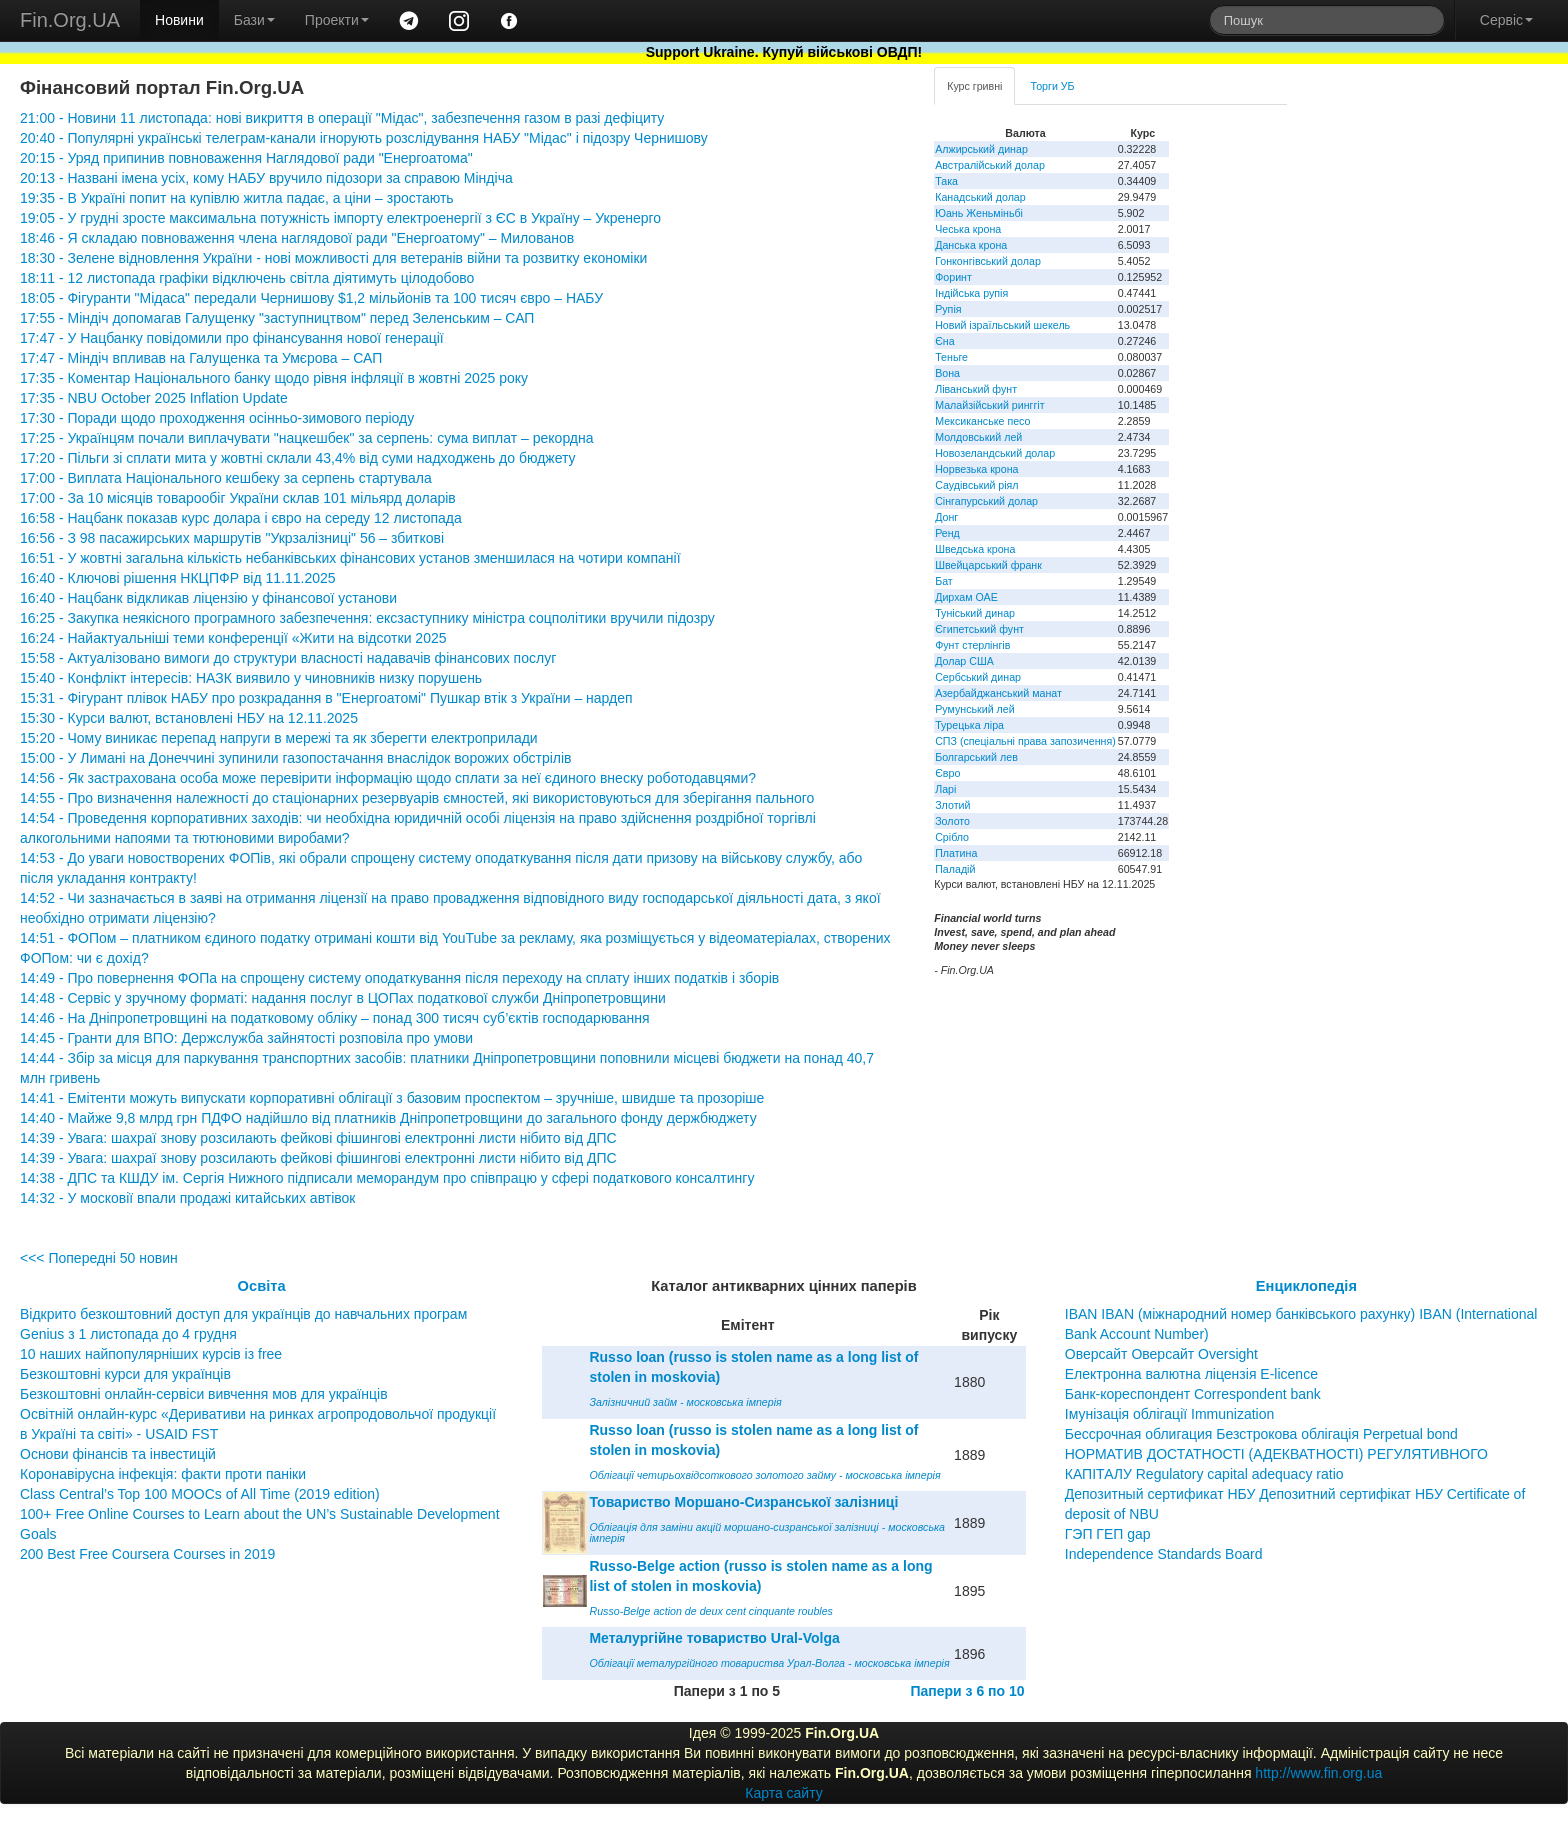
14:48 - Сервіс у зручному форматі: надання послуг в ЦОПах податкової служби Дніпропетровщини (343, 998)
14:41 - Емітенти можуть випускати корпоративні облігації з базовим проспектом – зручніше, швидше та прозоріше (392, 1098)
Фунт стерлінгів (972, 645)
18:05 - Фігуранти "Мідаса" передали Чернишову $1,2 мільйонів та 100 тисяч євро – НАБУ (311, 298)
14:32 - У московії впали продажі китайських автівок (187, 1198)
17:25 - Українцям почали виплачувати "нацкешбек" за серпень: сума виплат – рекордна (307, 438)
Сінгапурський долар (986, 501)
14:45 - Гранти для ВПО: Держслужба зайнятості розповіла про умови (246, 1038)
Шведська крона (975, 549)
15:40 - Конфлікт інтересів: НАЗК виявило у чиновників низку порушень (251, 678)
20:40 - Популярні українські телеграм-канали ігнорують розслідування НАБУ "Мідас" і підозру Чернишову (364, 138)
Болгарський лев (976, 757)
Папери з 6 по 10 (967, 1691)
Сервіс (1506, 20)
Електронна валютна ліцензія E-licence (1191, 1374)
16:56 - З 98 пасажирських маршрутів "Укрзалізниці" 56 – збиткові (232, 538)
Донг (946, 517)
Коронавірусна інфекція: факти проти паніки (163, 1474)
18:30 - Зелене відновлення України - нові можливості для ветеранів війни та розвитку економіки (333, 258)
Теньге (951, 357)
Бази (254, 20)
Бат (944, 581)
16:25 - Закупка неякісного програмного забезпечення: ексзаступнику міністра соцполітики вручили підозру (367, 618)
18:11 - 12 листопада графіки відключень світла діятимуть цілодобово (247, 278)
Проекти (337, 20)
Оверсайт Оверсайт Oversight (1161, 1354)
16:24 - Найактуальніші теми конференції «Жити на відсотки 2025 (233, 638)
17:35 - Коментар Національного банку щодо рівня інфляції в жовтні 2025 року (274, 378)
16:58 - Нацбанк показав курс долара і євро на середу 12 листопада (241, 518)
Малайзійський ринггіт (989, 405)
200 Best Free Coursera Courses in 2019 (147, 1554)
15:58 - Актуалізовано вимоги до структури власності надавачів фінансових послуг (288, 658)
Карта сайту (784, 1793)
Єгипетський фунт (979, 629)
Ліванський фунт (976, 389)
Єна (944, 341)
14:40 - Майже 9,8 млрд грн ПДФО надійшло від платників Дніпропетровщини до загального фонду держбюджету (388, 1118)
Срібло (952, 837)
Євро (947, 773)
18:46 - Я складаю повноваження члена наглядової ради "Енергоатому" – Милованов (297, 238)
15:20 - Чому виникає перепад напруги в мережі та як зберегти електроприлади (279, 738)
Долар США (964, 661)
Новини (179, 20)
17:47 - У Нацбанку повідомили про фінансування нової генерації (232, 338)
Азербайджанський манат (998, 693)
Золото (952, 821)
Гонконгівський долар (988, 261)
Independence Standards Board (1164, 1554)
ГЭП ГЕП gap (1108, 1534)
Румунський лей (974, 709)
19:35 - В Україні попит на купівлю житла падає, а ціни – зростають (237, 198)
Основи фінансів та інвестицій (118, 1454)
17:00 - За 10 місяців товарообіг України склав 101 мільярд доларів (238, 498)
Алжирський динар (981, 149)
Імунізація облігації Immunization (1170, 1414)
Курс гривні (974, 86)
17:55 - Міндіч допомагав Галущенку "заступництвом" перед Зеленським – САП (277, 318)
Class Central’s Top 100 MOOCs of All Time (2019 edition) (200, 1494)
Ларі (945, 789)
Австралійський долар (990, 165)
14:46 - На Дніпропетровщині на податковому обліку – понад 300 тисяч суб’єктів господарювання (335, 1018)
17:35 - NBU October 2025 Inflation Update (154, 398)
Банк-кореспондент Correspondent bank (1193, 1394)
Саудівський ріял (976, 485)
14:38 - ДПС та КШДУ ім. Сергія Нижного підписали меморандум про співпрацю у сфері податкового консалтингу (387, 1178)
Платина (956, 853)
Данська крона (971, 245)
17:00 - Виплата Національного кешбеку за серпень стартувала (226, 478)
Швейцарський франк (988, 565)
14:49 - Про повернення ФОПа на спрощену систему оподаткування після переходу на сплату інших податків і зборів (399, 978)
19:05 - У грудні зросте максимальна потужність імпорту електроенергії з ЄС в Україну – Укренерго (340, 218)
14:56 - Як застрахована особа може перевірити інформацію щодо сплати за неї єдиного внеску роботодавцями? (388, 778)
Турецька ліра (969, 725)
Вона (947, 373)
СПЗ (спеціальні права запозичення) (1025, 741)
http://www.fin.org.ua (1318, 1773)
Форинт (953, 277)
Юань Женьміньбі (979, 213)
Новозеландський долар (995, 453)
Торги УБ (1052, 86)
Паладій (955, 869)
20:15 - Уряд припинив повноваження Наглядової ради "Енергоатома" (246, 158)
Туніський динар (975, 613)
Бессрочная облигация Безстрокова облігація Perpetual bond (1261, 1434)
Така (946, 181)
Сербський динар (978, 677)
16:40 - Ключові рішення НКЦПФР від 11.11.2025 (178, 578)
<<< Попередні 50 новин (99, 1258)
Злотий (952, 805)
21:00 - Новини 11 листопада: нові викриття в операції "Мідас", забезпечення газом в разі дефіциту (342, 118)
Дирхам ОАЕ (966, 597)
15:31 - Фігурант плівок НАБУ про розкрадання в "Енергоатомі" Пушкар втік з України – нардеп (326, 698)
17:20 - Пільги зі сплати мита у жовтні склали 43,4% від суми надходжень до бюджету (298, 458)
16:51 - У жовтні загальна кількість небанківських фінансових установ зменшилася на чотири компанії (350, 558)
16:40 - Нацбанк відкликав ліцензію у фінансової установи (208, 598)
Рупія (948, 309)
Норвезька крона (976, 469)
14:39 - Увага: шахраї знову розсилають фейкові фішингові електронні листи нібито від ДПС (318, 1138)
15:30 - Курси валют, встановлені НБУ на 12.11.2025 (189, 718)
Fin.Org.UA (70, 20)
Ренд (947, 533)
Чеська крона (968, 229)
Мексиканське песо (982, 421)
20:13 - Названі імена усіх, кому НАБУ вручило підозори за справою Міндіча (266, 178)
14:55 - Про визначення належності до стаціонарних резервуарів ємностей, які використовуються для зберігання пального (417, 798)
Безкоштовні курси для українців (125, 1374)
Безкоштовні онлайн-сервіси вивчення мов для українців (204, 1394)
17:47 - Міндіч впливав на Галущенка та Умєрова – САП (201, 358)
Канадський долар (980, 197)
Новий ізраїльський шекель (1002, 325)
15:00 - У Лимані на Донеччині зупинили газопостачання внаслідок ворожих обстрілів (296, 758)
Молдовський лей (978, 437)
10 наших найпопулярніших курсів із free (151, 1354)
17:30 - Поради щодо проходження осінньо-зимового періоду (217, 418)
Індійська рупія (971, 293)
